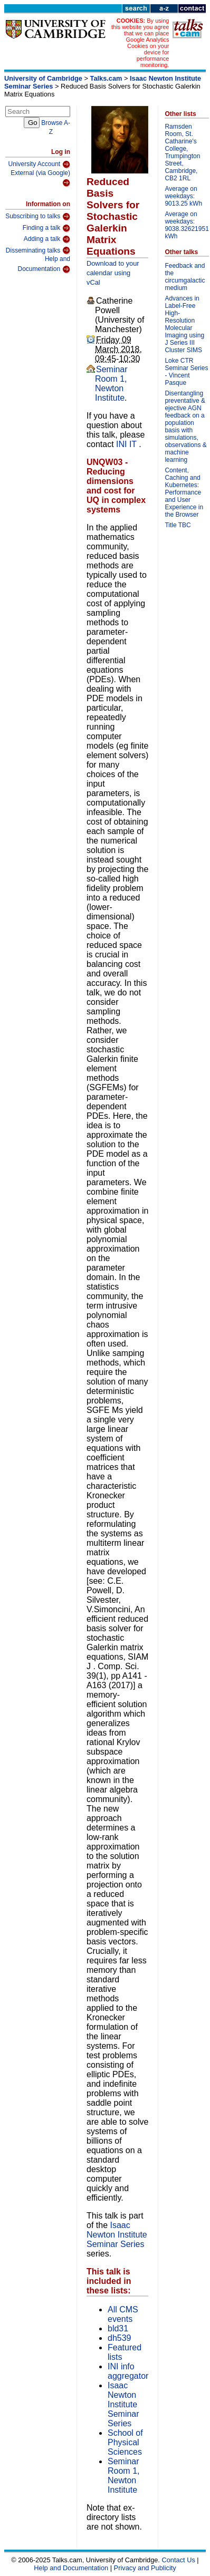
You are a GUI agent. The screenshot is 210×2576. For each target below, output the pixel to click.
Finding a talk (46, 228)
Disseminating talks (38, 250)
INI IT (127, 444)
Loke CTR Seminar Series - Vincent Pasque (186, 371)
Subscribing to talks (37, 216)
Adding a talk (47, 239)
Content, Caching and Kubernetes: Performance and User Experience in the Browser (184, 492)
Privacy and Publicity (145, 2568)
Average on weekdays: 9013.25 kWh (183, 196)
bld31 (118, 2328)
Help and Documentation (43, 264)
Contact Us (178, 2560)
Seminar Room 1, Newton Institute (111, 383)
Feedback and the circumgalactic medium (185, 277)
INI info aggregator (128, 2371)
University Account (39, 164)
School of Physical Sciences (125, 2442)
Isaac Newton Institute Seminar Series (117, 2235)
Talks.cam (106, 78)
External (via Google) (40, 178)
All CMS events (123, 2314)
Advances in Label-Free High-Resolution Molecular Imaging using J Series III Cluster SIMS (184, 324)
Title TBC (177, 525)
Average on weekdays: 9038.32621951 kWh (186, 225)
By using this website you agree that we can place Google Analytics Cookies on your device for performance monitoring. (140, 42)
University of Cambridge (43, 78)
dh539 (119, 2337)
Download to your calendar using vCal (113, 272)
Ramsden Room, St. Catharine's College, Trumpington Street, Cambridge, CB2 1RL (182, 152)
